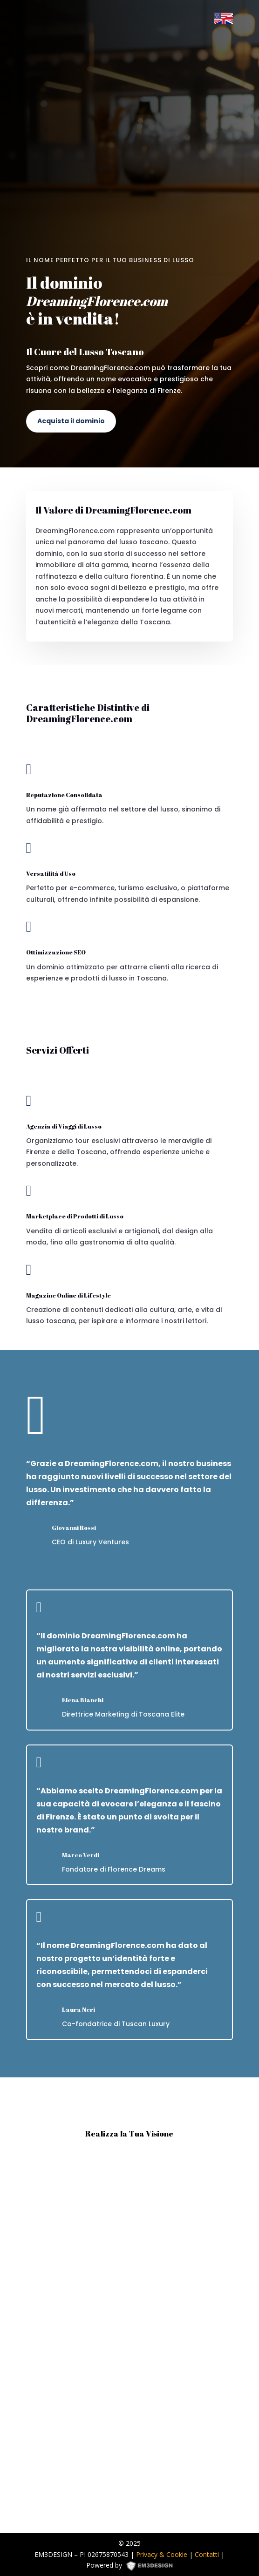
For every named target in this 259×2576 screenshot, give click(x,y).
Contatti (207, 2554)
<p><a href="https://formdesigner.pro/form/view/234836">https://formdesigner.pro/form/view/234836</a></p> (129, 2337)
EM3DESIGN (153, 2567)
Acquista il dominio (71, 421)
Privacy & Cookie (161, 2554)
